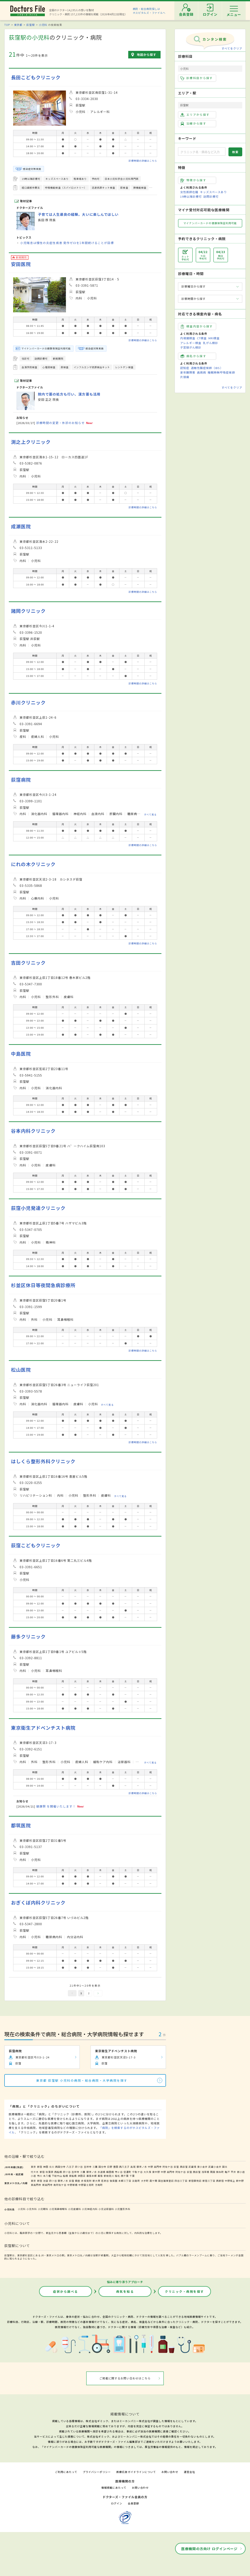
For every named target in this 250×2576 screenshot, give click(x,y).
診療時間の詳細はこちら (143, 160)
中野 (150, 2166)
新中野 (240, 2180)
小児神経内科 (89, 2209)
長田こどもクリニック (36, 77)
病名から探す (193, 356)
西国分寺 (60, 2166)
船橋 (65, 2175)
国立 (224, 2166)
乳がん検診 (210, 343)
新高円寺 (47, 2184)
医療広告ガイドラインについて (136, 2472)
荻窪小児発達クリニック (38, 1208)
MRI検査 (214, 338)
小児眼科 (43, 2209)
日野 (109, 2166)
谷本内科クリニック (33, 1130)
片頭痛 (184, 377)
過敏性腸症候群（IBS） (207, 368)
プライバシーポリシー (97, 2472)
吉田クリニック (28, 962)
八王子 (70, 2166)
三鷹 (95, 2166)
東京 (33, 2166)
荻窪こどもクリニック (36, 1545)
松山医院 (21, 1369)
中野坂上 (230, 2180)
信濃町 (127, 2172)
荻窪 (176, 2166)
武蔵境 (192, 2166)
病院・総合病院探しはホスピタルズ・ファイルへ (149, 10)
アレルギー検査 (190, 343)
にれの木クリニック (33, 864)
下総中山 (57, 2175)
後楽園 (113, 2180)
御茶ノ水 (142, 2166)
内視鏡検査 (187, 338)
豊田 (115, 2166)
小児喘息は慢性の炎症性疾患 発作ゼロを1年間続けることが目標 (67, 243)
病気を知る (125, 2291)
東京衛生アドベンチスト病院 (43, 1727)
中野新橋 (72, 2184)
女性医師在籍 (189, 192)
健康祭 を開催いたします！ (56, 1806)
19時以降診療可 (191, 196)
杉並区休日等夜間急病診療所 (43, 1285)
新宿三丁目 (208, 2180)
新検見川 (109, 2175)
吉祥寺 (88, 2166)
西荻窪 (184, 2166)
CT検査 (202, 338)
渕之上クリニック (31, 441)
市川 (39, 2175)
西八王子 (124, 2166)
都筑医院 (21, 1825)
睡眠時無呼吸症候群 (221, 372)
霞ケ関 (153, 2180)
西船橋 (58, 2172)
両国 (212, 2172)
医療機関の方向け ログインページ (209, 2548)
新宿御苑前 (195, 2180)
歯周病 (201, 372)
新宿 (39, 2166)
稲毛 (117, 2175)
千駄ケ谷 (137, 2172)
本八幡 (47, 2175)
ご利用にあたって (66, 2472)
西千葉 (125, 2175)
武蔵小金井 (214, 2166)
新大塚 (96, 2180)
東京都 (18, 25)
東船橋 (73, 2175)
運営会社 (189, 2472)
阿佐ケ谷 (167, 2166)
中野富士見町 (86, 2184)
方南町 (99, 2184)
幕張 (100, 2175)
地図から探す (146, 54)
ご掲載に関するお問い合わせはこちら (125, 2378)
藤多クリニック (28, 1636)
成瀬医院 (21, 526)
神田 (45, 2166)
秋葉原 (49, 2172)
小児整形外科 (122, 2209)
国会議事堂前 (166, 2180)
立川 (51, 2166)
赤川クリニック (28, 702)
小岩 (33, 2175)
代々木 (35, 2172)
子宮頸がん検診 (190, 347)
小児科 (43, 25)
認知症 (184, 368)
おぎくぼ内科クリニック (38, 1902)
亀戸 (227, 2172)
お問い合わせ (169, 2472)
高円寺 (158, 2166)
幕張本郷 (91, 2175)
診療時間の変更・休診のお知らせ (61, 423)
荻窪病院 (21, 779)
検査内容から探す (196, 326)
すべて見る (150, 814)
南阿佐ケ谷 (59, 2184)
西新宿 (220, 2180)
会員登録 (133, 2503)
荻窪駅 (30, 25)
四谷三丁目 (181, 2180)
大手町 (145, 2180)
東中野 (156, 2172)
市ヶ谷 (119, 2172)
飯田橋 (110, 2172)
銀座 (77, 2180)
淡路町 (136, 2180)
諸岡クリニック (28, 610)
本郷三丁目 (124, 2180)
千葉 (132, 2175)
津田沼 (81, 2175)
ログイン (116, 2503)
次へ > (98, 1993)
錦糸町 (220, 2172)
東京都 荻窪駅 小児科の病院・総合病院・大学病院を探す (82, 2080)
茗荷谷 (105, 2180)
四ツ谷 (79, 2166)
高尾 (133, 2166)
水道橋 (101, 2172)
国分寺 (102, 2166)
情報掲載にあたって (113, 2487)
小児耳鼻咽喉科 (58, 2209)
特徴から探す (193, 180)
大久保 (147, 2172)
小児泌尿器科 (106, 2209)
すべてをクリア (232, 48)
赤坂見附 (86, 2180)
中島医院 (21, 1053)
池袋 (45, 2180)
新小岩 (241, 2172)
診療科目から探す (196, 78)
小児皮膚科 (74, 2209)
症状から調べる (65, 2291)
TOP (7, 25)
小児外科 (32, 2209)
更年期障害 (187, 372)
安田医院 (21, 263)
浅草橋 (205, 2172)
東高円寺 (36, 2184)
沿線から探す (193, 123)
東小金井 (202, 2166)
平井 (233, 2172)
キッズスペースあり (213, 192)
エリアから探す (194, 115)
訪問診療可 (211, 196)
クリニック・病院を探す (184, 2291)
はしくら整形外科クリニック (43, 1461)
